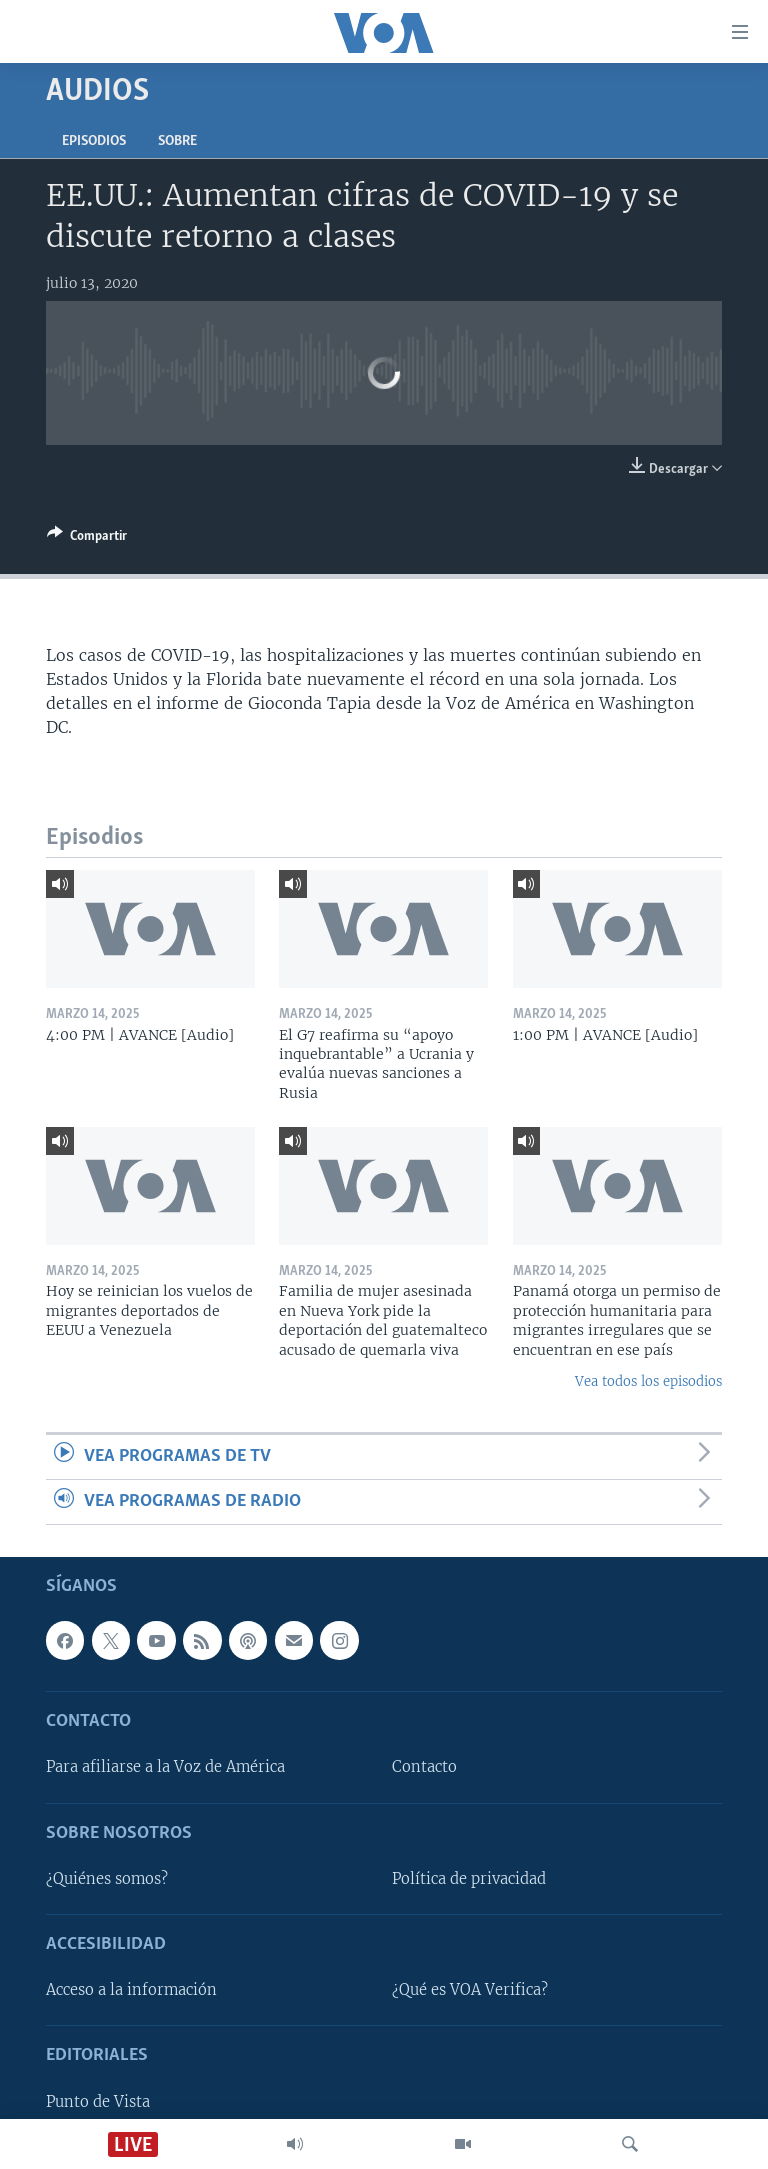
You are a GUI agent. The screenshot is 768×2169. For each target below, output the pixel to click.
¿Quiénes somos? (107, 1879)
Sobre (177, 141)
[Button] (87, 539)
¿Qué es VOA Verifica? (470, 1991)
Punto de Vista (98, 2102)
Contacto (424, 1768)
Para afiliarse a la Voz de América (165, 1768)
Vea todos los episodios (648, 1381)
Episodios (94, 141)
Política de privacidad (469, 1879)
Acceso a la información (131, 1991)
